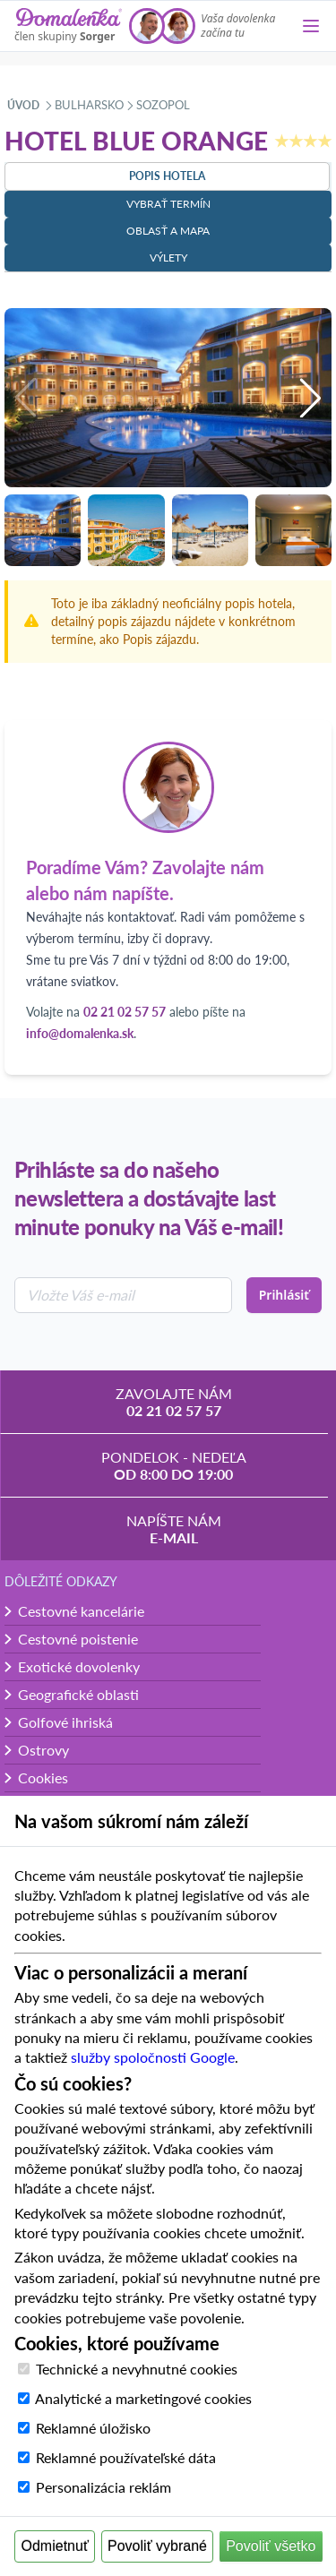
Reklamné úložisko (93, 2427)
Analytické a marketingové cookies (143, 2398)
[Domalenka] (68, 26)
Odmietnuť (55, 2546)
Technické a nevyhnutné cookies (136, 2368)
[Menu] (311, 26)
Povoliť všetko (270, 2546)
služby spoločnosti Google (153, 2056)
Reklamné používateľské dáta (126, 2457)
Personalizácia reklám (103, 2486)
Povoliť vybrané (157, 2546)
